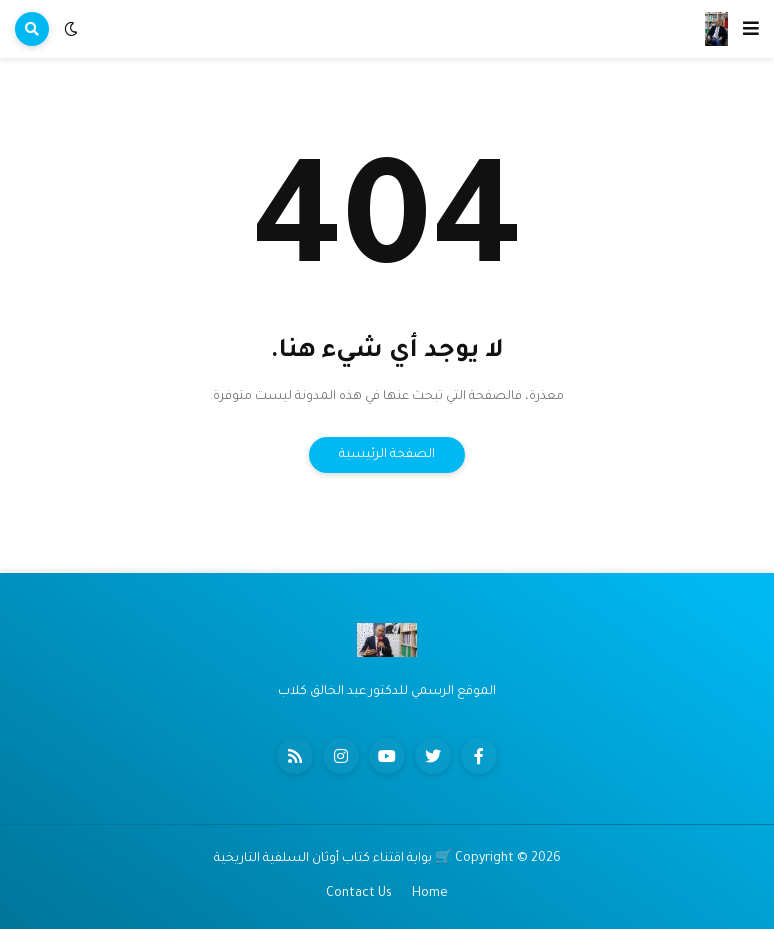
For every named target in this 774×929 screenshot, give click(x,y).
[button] (751, 29)
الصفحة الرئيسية (387, 455)
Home (430, 894)
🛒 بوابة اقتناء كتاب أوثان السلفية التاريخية (333, 859)
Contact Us (359, 894)
